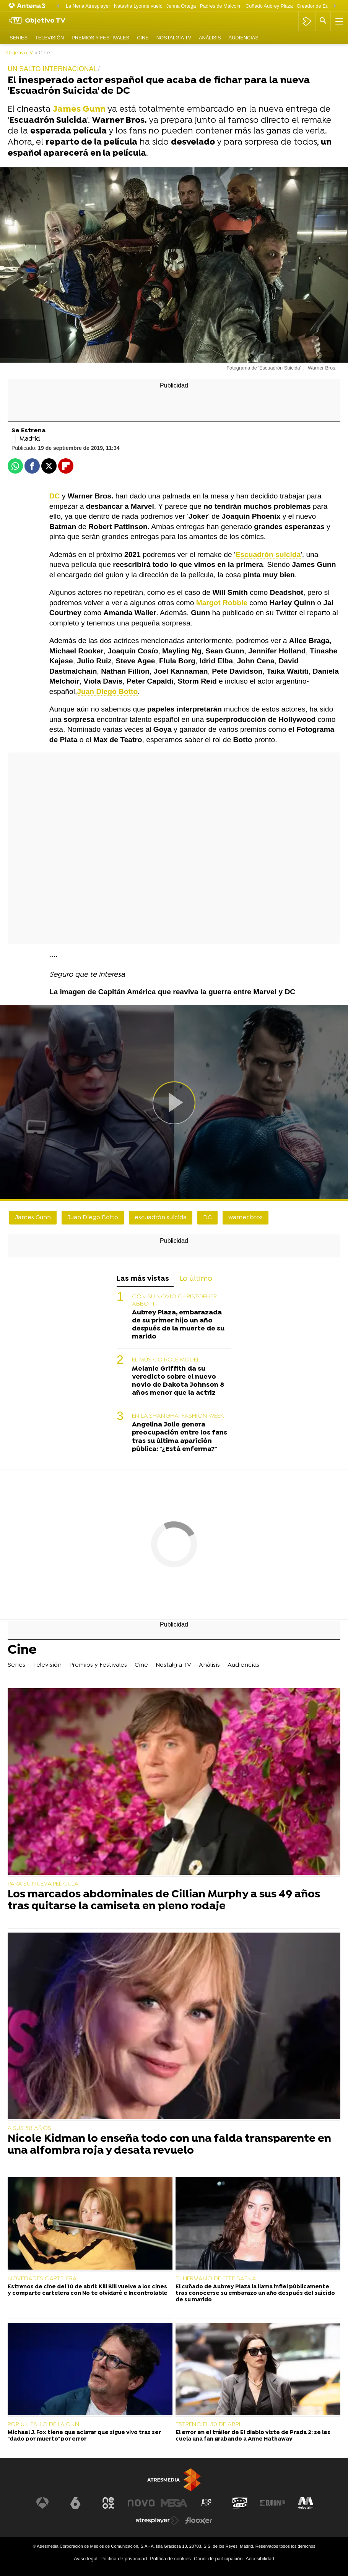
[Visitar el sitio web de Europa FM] (272, 2503)
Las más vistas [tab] (143, 1279)
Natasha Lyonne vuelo (138, 6)
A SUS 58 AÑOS (29, 2128)
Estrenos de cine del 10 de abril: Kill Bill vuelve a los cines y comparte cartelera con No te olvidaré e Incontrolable (87, 2290)
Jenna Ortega (181, 6)
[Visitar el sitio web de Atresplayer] (157, 2520)
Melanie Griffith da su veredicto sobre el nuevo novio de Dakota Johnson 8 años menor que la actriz (178, 1381)
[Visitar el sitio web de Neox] (108, 2503)
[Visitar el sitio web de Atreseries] (207, 2503)
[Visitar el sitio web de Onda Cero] (239, 2503)
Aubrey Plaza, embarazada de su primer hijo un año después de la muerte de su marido (178, 1325)
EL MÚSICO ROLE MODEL (166, 1360)
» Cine (42, 53)
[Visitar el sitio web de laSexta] (75, 2503)
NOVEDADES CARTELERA (42, 2279)
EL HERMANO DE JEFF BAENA (216, 2279)
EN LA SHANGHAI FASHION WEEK (178, 1416)
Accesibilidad (260, 2558)
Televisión (49, 38)
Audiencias (244, 38)
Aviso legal (86, 2558)
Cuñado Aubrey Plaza (269, 6)
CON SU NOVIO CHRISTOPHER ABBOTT (174, 1300)
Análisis (210, 38)
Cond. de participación (218, 2558)
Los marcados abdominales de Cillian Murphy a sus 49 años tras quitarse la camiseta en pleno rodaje (164, 1901)
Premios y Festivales (100, 38)
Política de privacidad (124, 2558)
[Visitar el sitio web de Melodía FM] (305, 2503)
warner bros (245, 1217)
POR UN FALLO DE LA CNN (44, 2424)
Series (19, 38)
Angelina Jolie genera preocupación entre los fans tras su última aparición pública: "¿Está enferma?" (179, 1437)
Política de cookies (170, 2558)
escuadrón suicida (161, 1217)
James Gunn (33, 1217)
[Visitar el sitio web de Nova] (141, 2503)
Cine (143, 38)
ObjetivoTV (19, 53)
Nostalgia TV (173, 38)
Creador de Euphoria (319, 6)
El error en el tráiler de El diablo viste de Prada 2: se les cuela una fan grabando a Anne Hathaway (253, 2435)
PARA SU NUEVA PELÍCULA (43, 1884)
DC (207, 1217)
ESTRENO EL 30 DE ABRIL (209, 2424)
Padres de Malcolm (221, 6)
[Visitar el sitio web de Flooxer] (198, 2520)
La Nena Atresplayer (88, 6)
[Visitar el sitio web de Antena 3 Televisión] (42, 2503)
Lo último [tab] (196, 1279)
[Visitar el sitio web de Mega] (174, 2503)
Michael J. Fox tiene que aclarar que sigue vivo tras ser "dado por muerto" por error (84, 2435)
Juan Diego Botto (92, 1217)
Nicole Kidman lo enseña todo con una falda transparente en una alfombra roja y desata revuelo (169, 2145)
